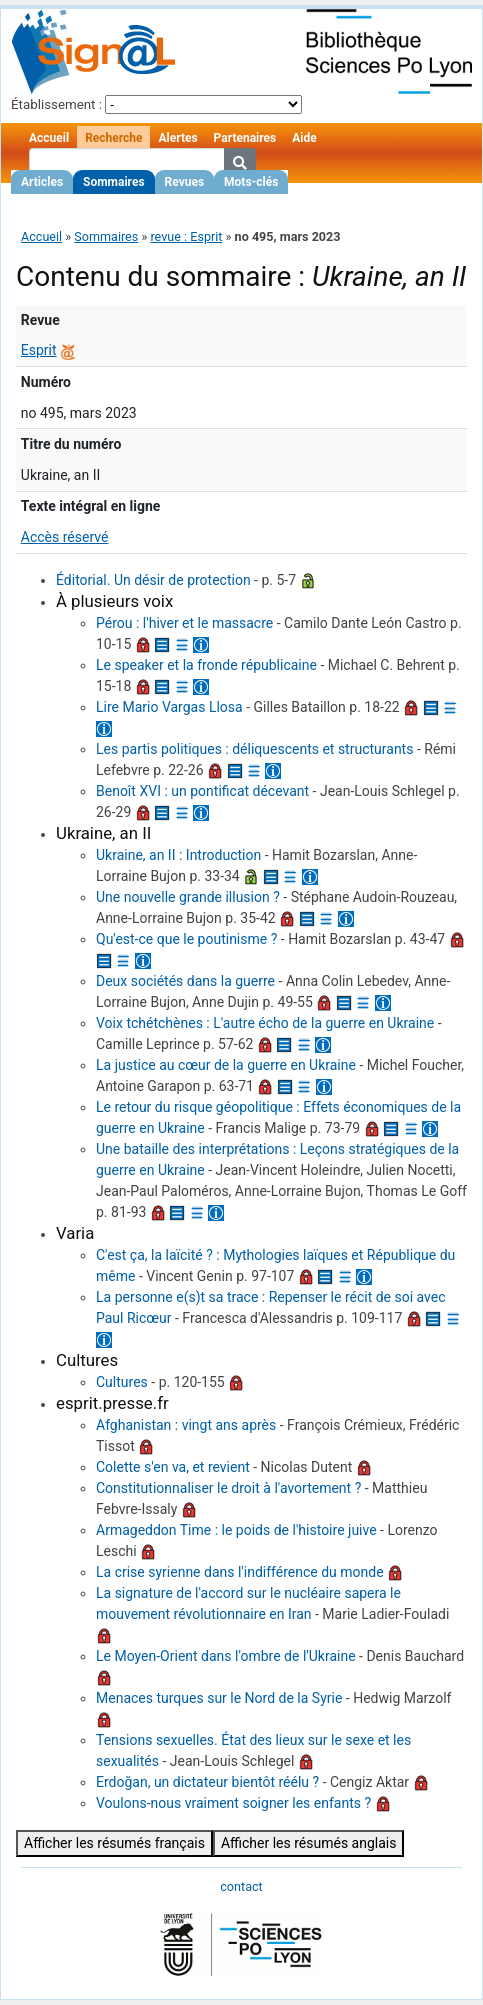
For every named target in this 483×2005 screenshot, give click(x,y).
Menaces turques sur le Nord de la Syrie (219, 1698)
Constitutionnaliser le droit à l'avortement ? (228, 1488)
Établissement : (56, 104)
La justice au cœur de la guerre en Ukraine (226, 1065)
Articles (42, 182)
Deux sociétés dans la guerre (185, 981)
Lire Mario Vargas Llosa (169, 707)
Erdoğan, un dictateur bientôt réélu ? (207, 1782)
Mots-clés (251, 182)
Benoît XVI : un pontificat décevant (202, 791)
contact (241, 1886)
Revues (185, 182)
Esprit (39, 350)
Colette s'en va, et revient (173, 1467)
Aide (304, 138)
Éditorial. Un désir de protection (153, 580)
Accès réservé (65, 537)
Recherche (113, 138)
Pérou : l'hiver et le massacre (184, 623)
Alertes (177, 138)
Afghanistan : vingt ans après (186, 1425)
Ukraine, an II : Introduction (178, 855)
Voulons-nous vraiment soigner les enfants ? (233, 1803)
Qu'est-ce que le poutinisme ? (186, 939)
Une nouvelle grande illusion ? (188, 897)
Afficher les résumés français (114, 1843)
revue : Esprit (186, 236)
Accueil (49, 138)
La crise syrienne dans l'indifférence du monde (240, 1572)
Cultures (122, 1382)
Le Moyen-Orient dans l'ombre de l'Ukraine (226, 1656)
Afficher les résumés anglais (309, 1843)
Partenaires (245, 138)
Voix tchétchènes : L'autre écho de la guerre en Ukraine (265, 1023)
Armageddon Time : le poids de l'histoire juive (236, 1530)
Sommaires (113, 182)
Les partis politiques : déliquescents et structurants (254, 749)
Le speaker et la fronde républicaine (206, 665)
